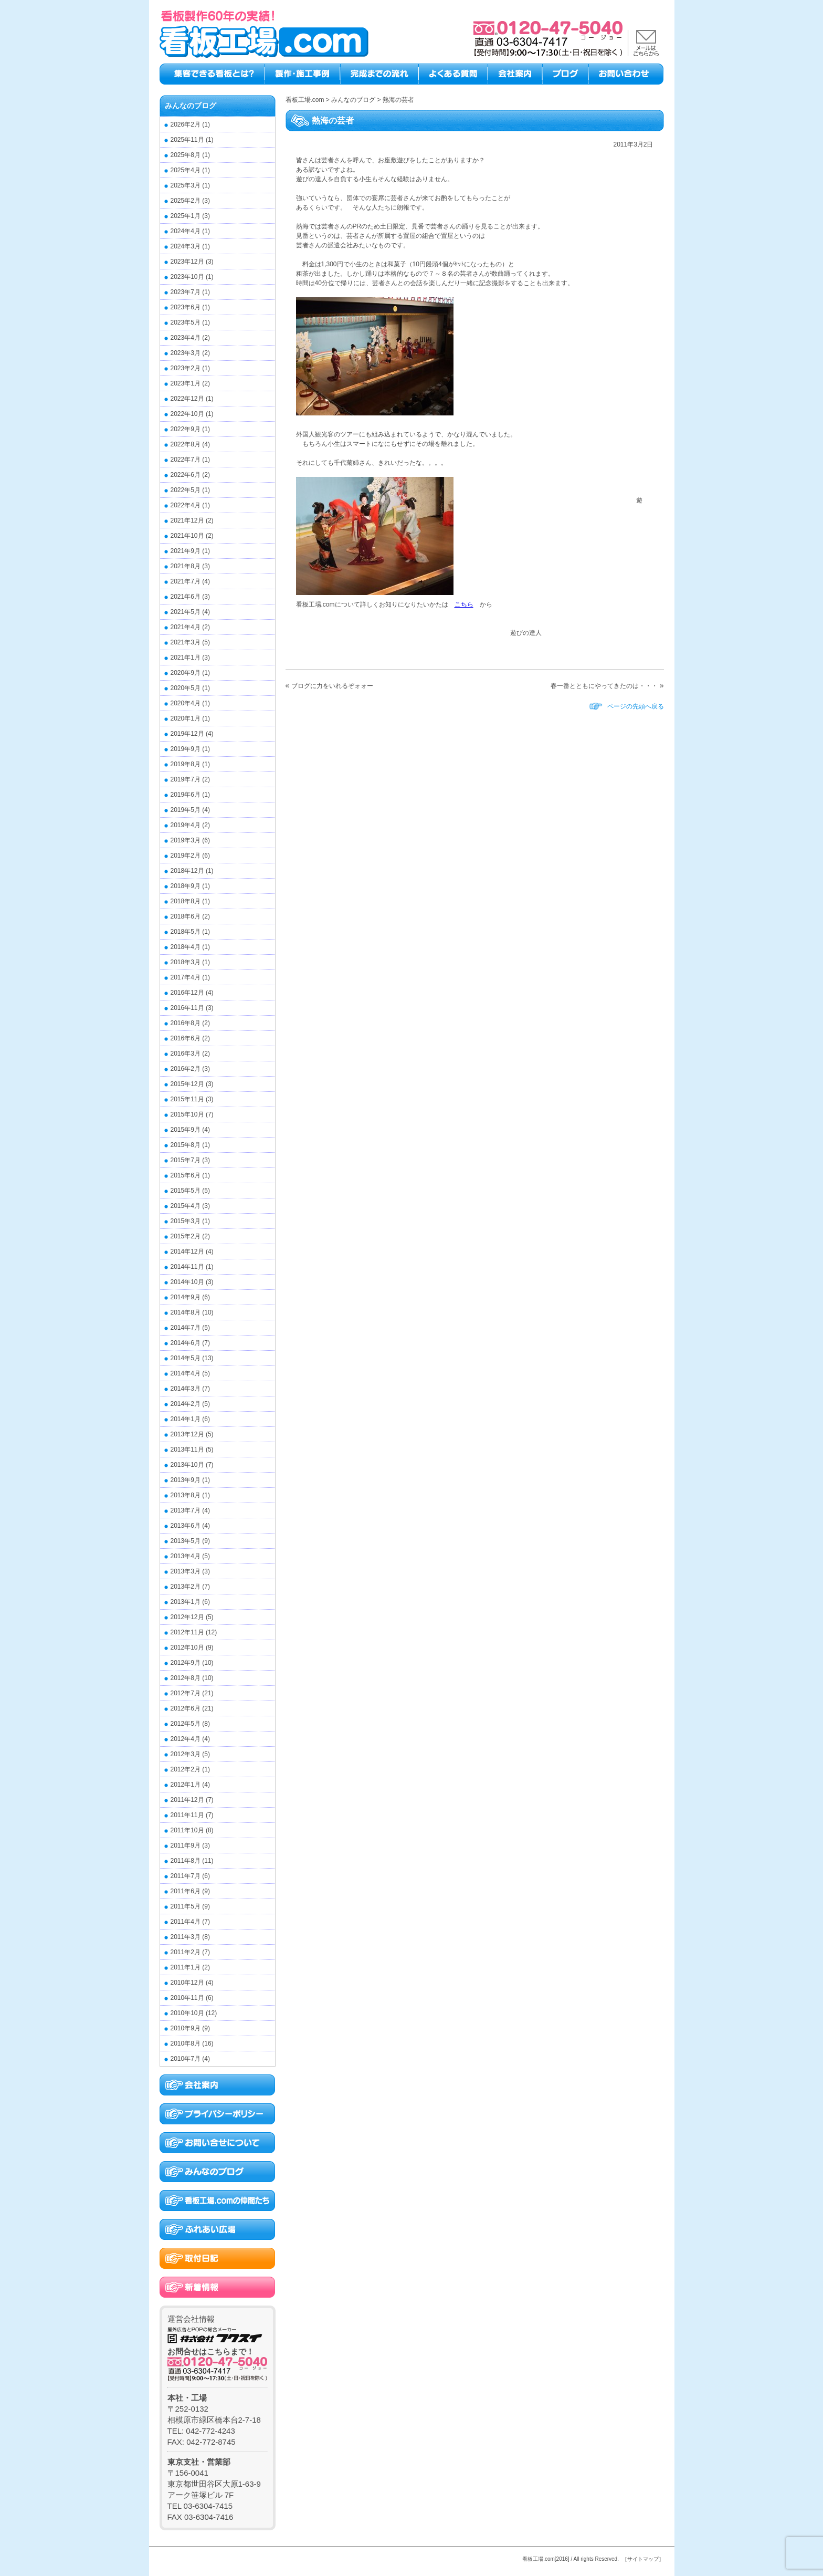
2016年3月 (186, 1053)
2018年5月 (186, 931)
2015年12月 (187, 1084)
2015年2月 (186, 1236)
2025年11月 (187, 139)
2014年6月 (186, 1343)
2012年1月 (186, 1784)
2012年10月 (187, 1647)
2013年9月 (186, 1480)
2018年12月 (187, 870)
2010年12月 (187, 1982)
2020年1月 (186, 718)
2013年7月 (186, 1510)
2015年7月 (186, 1160)
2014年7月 (186, 1327)
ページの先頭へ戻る (635, 706)
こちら (464, 604)
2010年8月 (186, 2043)
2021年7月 (186, 581)
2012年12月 (187, 1617)
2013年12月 (187, 1434)
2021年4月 (186, 627)
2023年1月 (186, 383)
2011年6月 (186, 1891)
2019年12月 (187, 733)
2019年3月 (186, 840)
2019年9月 (186, 749)
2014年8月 (186, 1312)
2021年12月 (187, 520)
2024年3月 (186, 246)
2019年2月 (186, 855)
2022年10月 (187, 414)
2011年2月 (186, 1952)
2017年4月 (186, 977)
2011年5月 (186, 1906)
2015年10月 (187, 1114)
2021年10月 (187, 535)
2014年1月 (186, 1419)
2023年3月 (186, 353)
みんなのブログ (190, 105)
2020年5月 (186, 688)
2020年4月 (186, 703)
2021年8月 (186, 566)
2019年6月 (186, 794)
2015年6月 (186, 1175)
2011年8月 (186, 1860)
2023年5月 (186, 322)
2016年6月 (186, 1038)
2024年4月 (186, 231)
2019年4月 (186, 825)
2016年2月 (186, 1068)
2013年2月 (186, 1586)
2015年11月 (187, 1099)
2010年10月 (187, 2013)
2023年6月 (186, 307)
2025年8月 (186, 155)
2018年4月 (186, 947)
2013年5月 (186, 1541)
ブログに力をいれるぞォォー (332, 686)
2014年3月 (186, 1388)
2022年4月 (186, 505)
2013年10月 (187, 1464)
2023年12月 (187, 261)
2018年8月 (186, 901)
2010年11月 (187, 1997)
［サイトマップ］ (643, 2559)
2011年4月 (186, 1921)
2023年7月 (186, 292)
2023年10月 (187, 276)
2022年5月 (186, 490)
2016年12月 (187, 992)
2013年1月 (186, 1601)
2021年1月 (186, 657)
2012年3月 (186, 1754)
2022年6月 (186, 474)
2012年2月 (186, 1769)
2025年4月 (186, 170)
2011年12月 (187, 1799)
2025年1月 (186, 216)
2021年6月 (186, 596)
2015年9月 (186, 1129)
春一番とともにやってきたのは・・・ (604, 686)
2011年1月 (186, 1967)
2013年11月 (187, 1449)
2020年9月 (186, 672)
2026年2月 (186, 124)
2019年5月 (186, 810)
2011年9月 (186, 1845)
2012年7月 (186, 1693)
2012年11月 (187, 1632)
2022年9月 (186, 429)
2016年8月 (186, 1023)
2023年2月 (186, 368)
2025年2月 (186, 200)
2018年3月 (186, 962)
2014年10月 (187, 1282)
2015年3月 (186, 1221)
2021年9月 (186, 551)
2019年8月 (186, 764)
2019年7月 (186, 779)
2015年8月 (186, 1145)
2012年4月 (186, 1739)
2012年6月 (186, 1708)
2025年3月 (186, 185)
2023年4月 (186, 337)
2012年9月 (186, 1662)
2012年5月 (186, 1723)
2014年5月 (186, 1358)
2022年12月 (187, 398)
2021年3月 (186, 642)
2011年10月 (187, 1830)
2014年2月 (186, 1403)
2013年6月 (186, 1525)
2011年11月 (187, 1815)
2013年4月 (186, 1556)
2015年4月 (186, 1205)
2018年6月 (186, 916)
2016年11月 (187, 1007)
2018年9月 (186, 886)
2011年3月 (186, 1937)
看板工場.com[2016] (545, 2559)
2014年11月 (187, 1266)
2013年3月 (186, 1571)
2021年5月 (186, 612)
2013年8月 (186, 1495)
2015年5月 (186, 1190)
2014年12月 (187, 1251)
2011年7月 (186, 1876)
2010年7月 (186, 2058)
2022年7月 (186, 459)
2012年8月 (186, 1678)
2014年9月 (186, 1297)
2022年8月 (186, 444)
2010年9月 (186, 2028)
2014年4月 (186, 1373)
